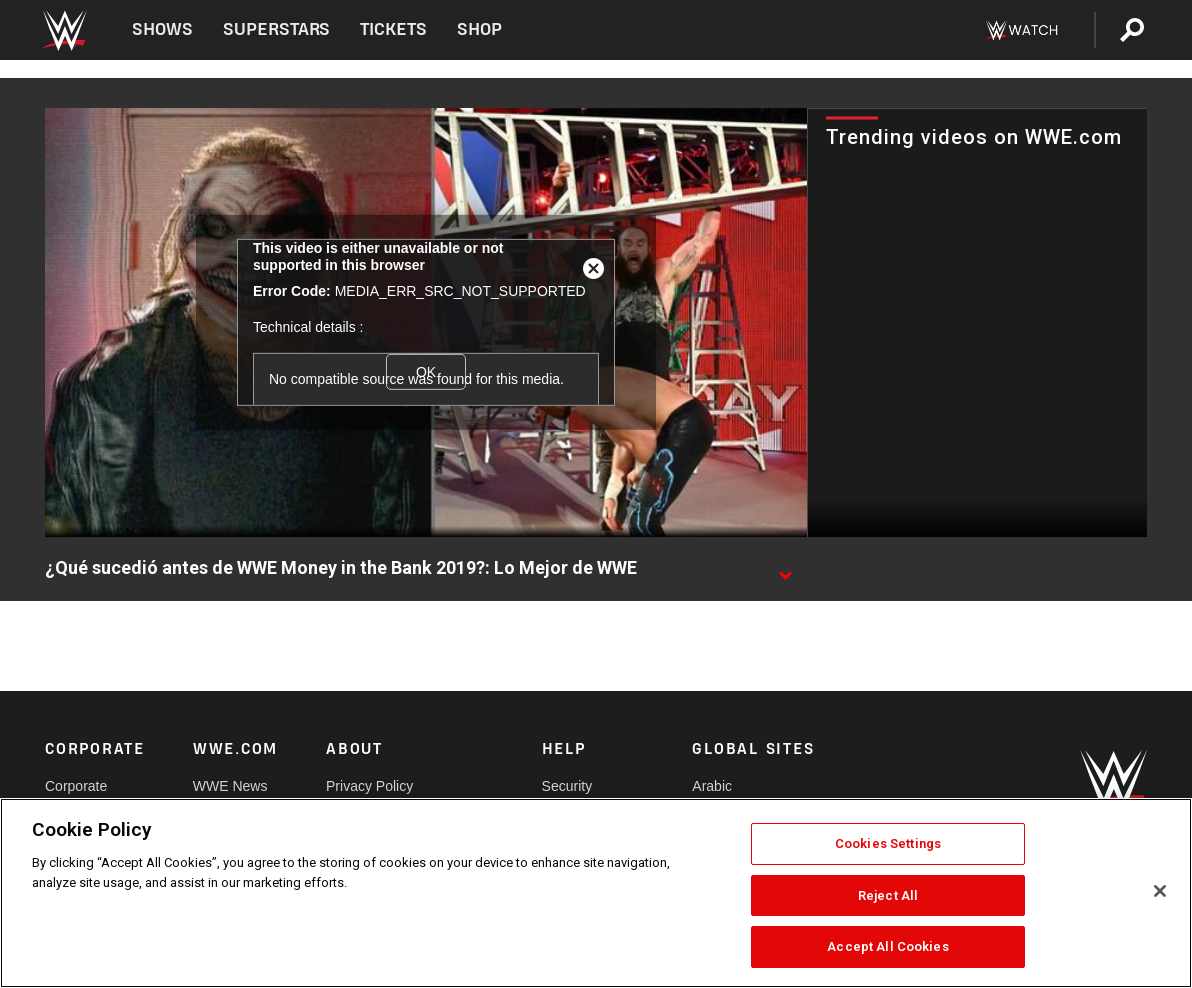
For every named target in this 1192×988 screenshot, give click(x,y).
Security (567, 786)
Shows (162, 29)
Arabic (712, 786)
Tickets (393, 29)
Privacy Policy (369, 786)
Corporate (76, 786)
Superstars (277, 29)
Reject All (888, 895)
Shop (479, 29)
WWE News (230, 786)
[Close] (1160, 891)
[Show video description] (785, 569)
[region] (596, 893)
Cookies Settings (888, 843)
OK (426, 371)
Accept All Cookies (887, 946)
